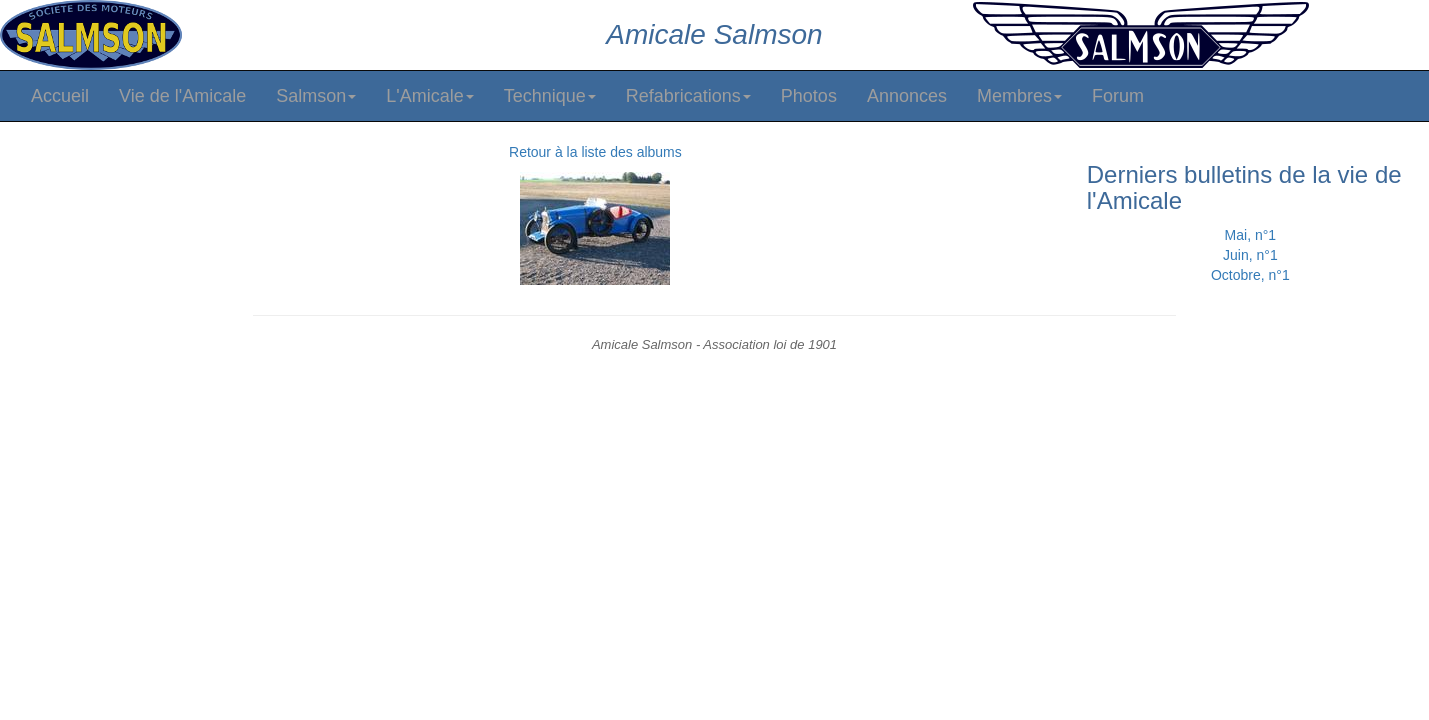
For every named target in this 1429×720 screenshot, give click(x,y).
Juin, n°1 (1250, 255)
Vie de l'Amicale (182, 96)
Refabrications (688, 96)
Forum (1118, 96)
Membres (1019, 96)
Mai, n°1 (1251, 235)
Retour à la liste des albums (595, 152)
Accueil (60, 96)
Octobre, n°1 (1250, 275)
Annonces (907, 96)
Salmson (316, 96)
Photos (809, 96)
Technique (550, 96)
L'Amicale (429, 96)
